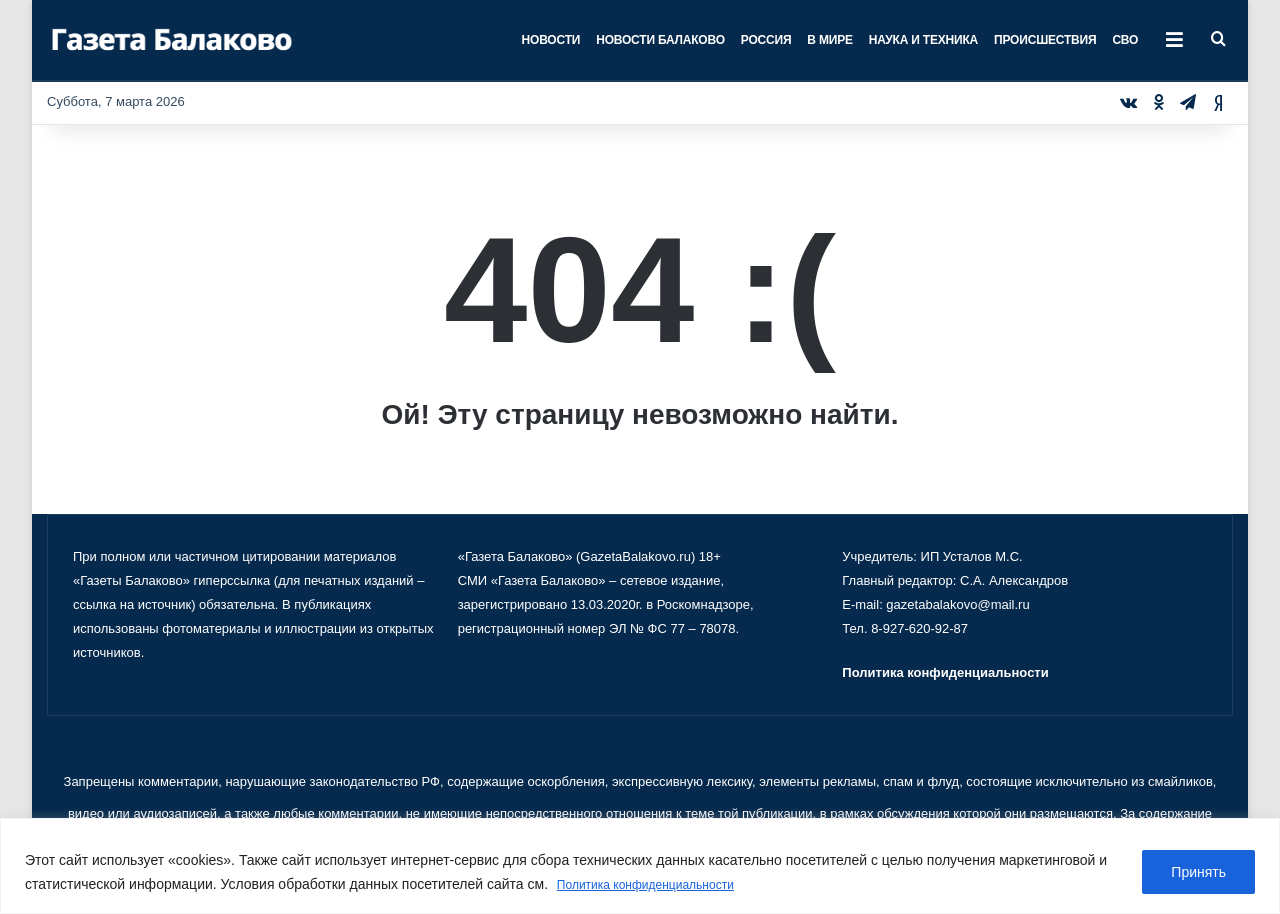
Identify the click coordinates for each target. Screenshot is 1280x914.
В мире (829, 40)
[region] (640, 866)
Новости (551, 40)
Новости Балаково (660, 40)
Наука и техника (923, 40)
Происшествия (1045, 40)
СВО (1125, 40)
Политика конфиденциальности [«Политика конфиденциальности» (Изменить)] (945, 672)
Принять (1198, 873)
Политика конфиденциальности (660, 885)
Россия (766, 40)
